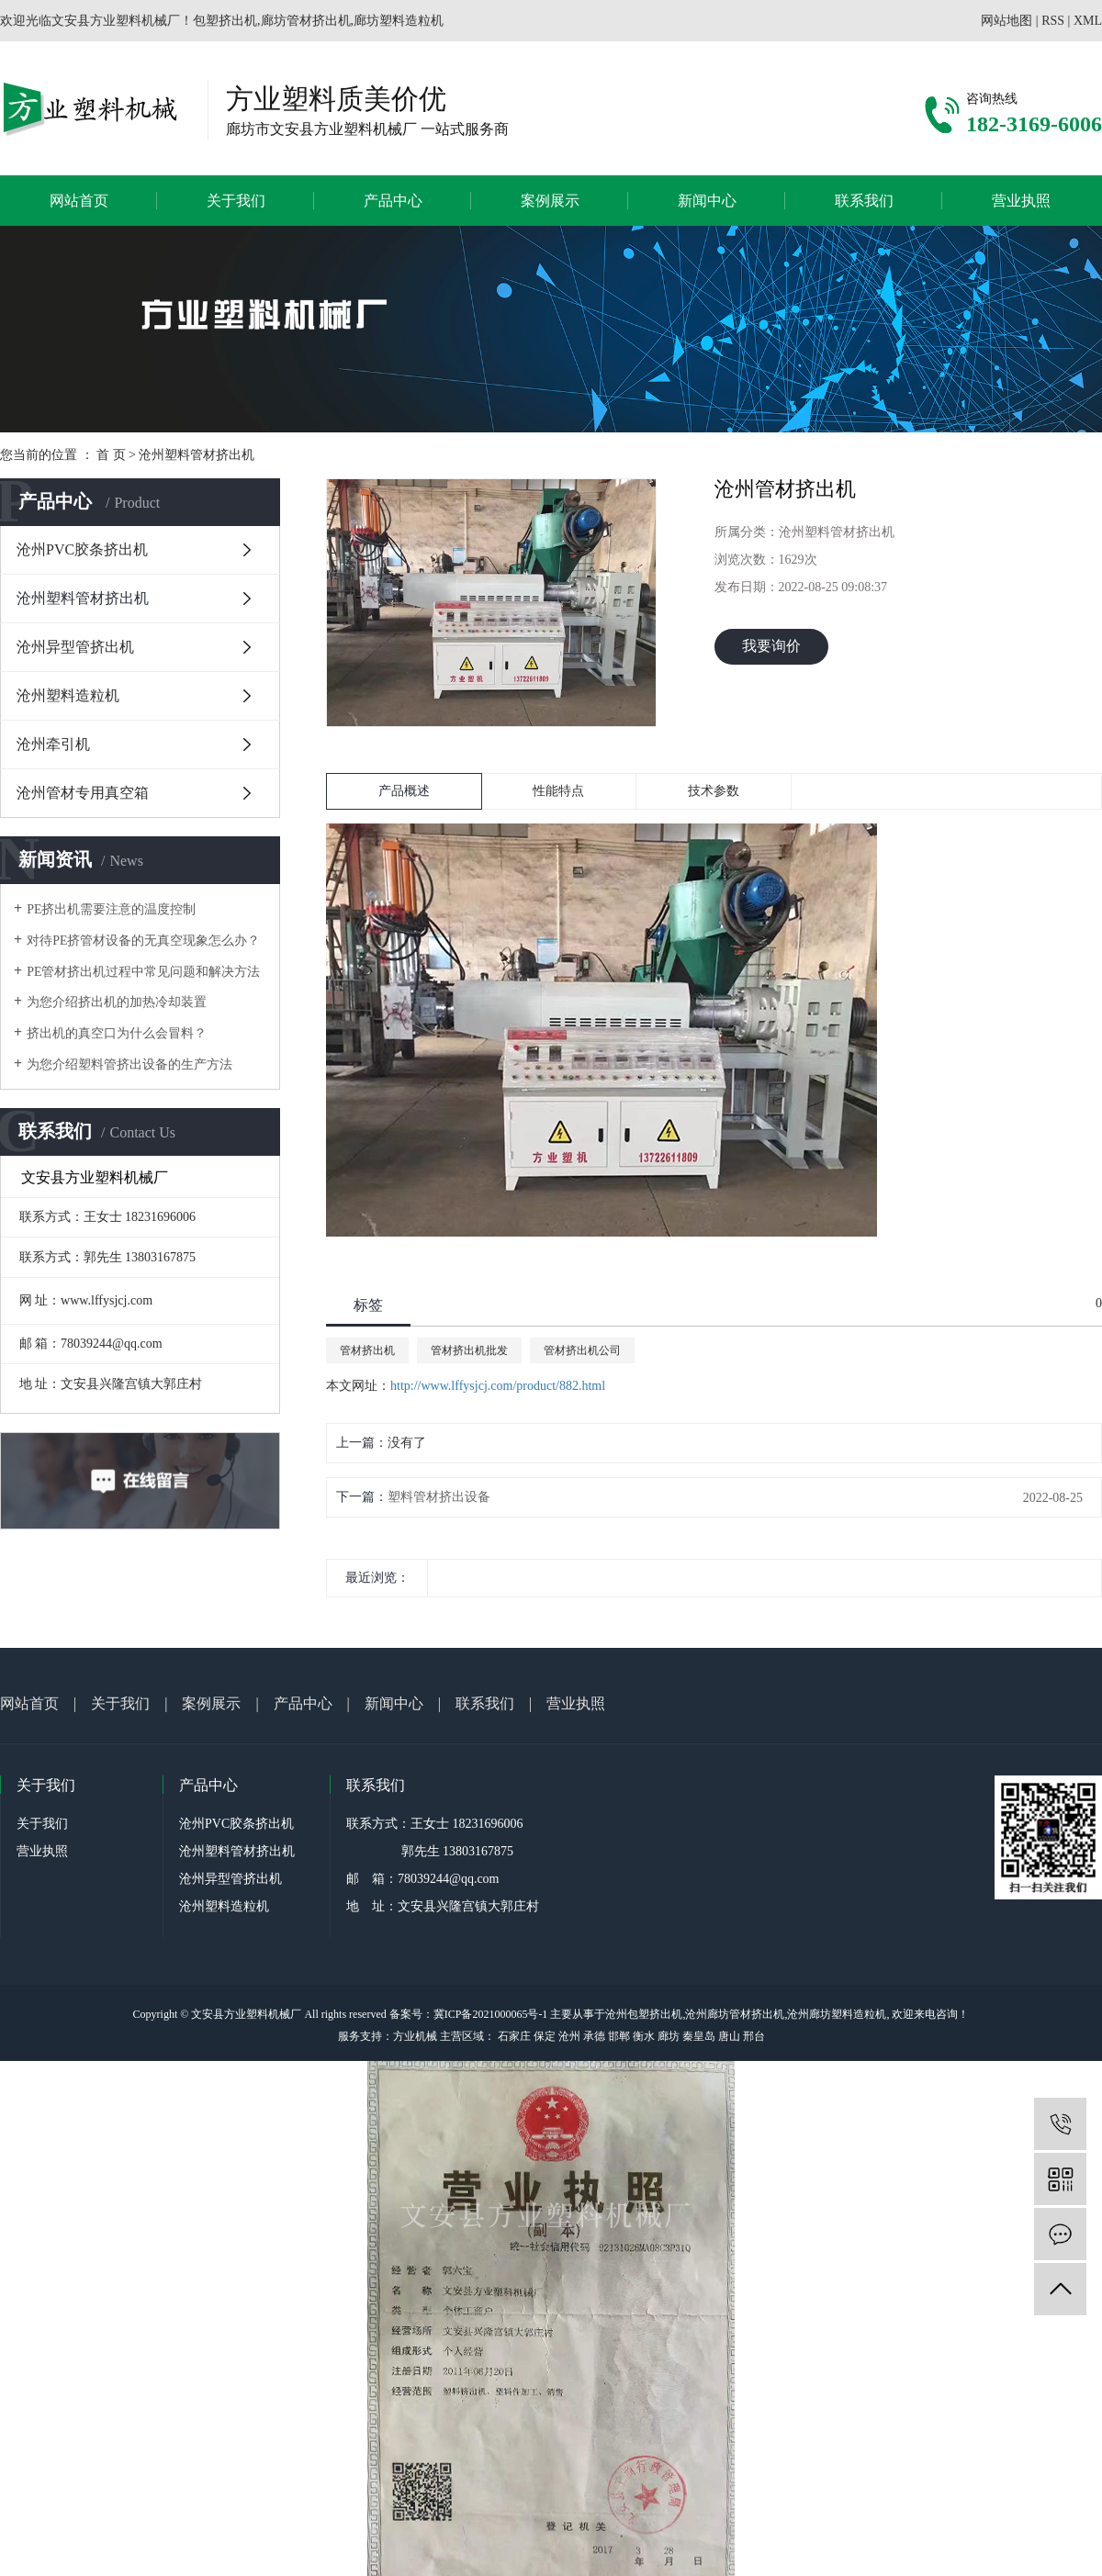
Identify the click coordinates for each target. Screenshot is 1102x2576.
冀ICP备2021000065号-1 (490, 2014)
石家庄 (514, 2036)
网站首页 (79, 200)
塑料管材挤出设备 (439, 1497)
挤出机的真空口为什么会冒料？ (117, 1033)
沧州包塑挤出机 (643, 2014)
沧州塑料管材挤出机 (196, 455)
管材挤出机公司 (582, 1350)
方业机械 (415, 2036)
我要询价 (771, 646)
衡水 (644, 2036)
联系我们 (864, 200)
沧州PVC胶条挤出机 (82, 549)
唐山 (729, 2036)
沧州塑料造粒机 (68, 695)
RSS (1052, 21)
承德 (594, 2036)
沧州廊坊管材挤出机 (734, 2014)
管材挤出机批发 (469, 1350)
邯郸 (619, 2036)
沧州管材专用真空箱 (83, 793)
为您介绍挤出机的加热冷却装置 (117, 1002)
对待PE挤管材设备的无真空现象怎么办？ (143, 940)
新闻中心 (707, 200)
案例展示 (550, 200)
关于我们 (236, 200)
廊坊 (669, 2036)
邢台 (754, 2036)
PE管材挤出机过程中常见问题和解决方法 (143, 972)
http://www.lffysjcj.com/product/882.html (497, 1386)
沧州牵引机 (53, 744)
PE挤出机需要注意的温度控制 (111, 909)
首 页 (111, 455)
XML (1088, 21)
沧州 (569, 2036)
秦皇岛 (698, 2036)
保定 (545, 2036)
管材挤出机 (367, 1350)
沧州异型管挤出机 (75, 647)
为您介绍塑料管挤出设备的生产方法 (129, 1064)
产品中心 (393, 200)
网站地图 (1006, 21)
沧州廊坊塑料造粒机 (836, 2014)
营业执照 (1021, 200)
